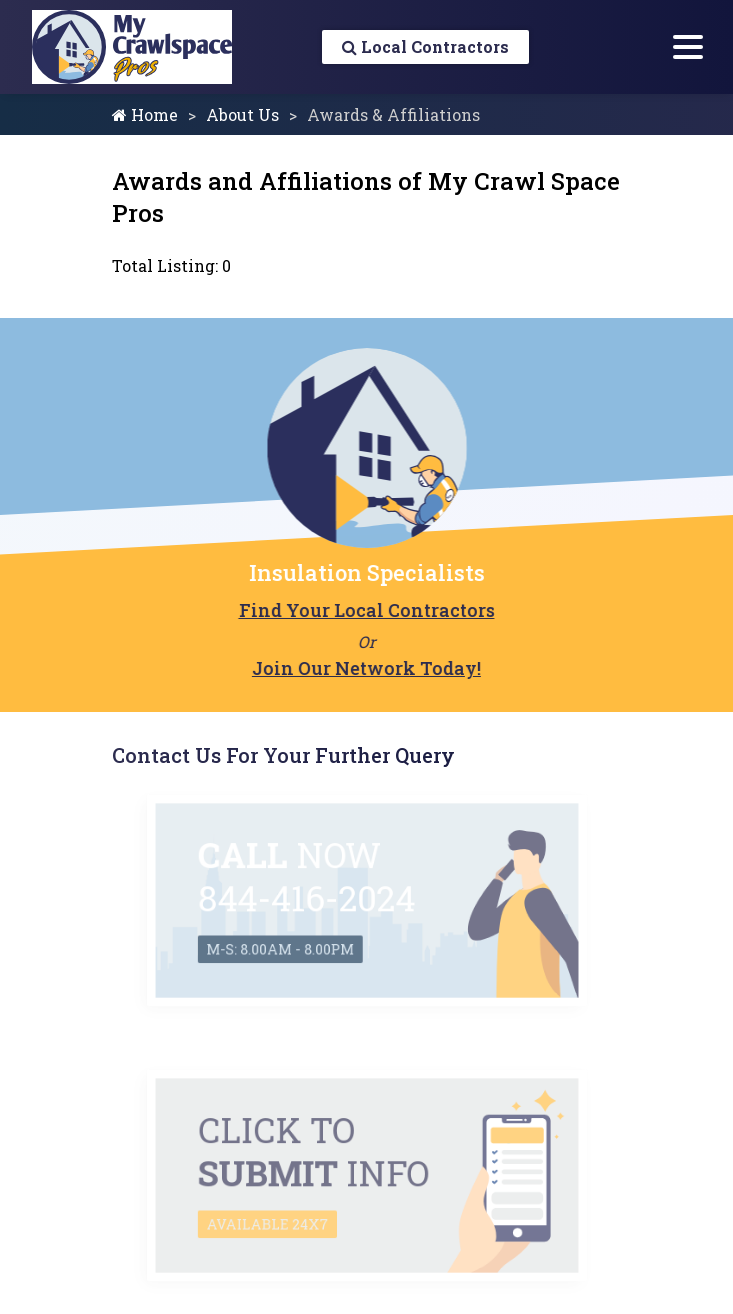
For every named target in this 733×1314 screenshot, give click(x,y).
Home (145, 114)
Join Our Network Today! (364, 668)
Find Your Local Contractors (364, 610)
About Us (242, 114)
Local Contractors (425, 46)
